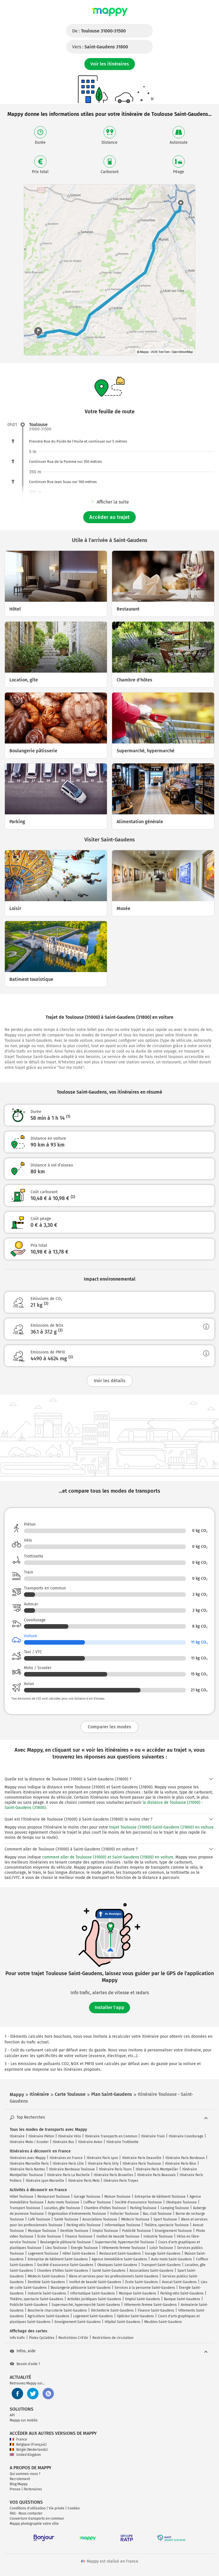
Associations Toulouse (99, 2219)
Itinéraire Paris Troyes (121, 2181)
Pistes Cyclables (41, 2338)
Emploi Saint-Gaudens (142, 2299)
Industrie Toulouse (158, 2236)
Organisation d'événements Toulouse (77, 2214)
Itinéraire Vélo (69, 2136)
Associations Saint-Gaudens (151, 2271)
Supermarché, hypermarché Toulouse (124, 2242)
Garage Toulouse (87, 2197)
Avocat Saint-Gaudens (179, 2282)
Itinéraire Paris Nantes (27, 2169)
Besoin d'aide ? (25, 2364)
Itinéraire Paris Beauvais (156, 2175)
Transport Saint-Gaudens (161, 2265)
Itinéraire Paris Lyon (102, 2158)
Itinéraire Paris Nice (180, 2164)
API (12, 2415)
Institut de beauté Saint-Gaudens (95, 2282)
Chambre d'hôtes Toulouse (105, 2208)
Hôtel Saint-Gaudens (78, 2253)
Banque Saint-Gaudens (182, 2299)
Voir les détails (109, 1380)
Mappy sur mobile (24, 2420)
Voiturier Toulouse (124, 2214)
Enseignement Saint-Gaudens (77, 2322)
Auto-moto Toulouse (63, 2202)
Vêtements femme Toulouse (123, 2248)
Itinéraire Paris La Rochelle (68, 2175)
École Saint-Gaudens (141, 2282)
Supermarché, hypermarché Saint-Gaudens (86, 2305)
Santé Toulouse (66, 2219)
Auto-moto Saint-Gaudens (171, 2259)
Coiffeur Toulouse (97, 2202)
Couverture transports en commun (37, 2518)
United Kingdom (25, 2455)
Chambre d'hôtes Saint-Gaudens (62, 2271)
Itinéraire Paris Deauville (141, 2158)
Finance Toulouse (78, 2236)
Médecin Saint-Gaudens (46, 2276)
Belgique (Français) (28, 2444)
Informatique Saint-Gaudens (92, 2293)
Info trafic (17, 2338)
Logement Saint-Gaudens (93, 2316)
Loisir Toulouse (161, 2248)
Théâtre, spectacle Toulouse (166, 2225)
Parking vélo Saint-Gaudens (182, 2293)
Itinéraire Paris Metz (84, 2181)
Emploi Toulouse (105, 2231)
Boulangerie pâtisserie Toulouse (65, 2242)
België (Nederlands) (29, 2450)
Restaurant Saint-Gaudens (120, 2253)
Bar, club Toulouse (157, 2214)
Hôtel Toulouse (21, 2197)
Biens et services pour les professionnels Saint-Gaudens (113, 2276)
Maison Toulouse (117, 2197)
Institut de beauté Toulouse (117, 2236)
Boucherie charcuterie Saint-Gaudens (57, 2310)
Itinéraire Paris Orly (103, 2164)
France (18, 2439)
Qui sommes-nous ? (25, 2474)
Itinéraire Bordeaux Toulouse (72, 2169)
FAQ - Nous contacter (26, 2513)
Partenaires (33, 2489)
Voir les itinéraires (109, 64)
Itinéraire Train (153, 2136)
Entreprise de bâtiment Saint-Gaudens (58, 2259)
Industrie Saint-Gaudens (47, 2293)
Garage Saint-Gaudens (163, 2253)
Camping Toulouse (175, 2208)
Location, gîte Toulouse (62, 2208)
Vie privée (56, 2508)
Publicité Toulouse (136, 2231)
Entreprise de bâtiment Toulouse (160, 2197)
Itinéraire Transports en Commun (111, 2136)
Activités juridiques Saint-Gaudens (94, 2299)
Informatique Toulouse (122, 2225)
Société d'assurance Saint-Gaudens (65, 2265)
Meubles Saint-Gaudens (163, 2322)
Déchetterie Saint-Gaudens (112, 2310)
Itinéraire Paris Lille (68, 2164)
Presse (15, 2489)
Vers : (100, 47)
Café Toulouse (39, 2219)
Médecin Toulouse (135, 2219)
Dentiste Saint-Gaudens (46, 2282)
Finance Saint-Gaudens (156, 2310)
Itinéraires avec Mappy (28, 2158)
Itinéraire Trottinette (122, 2142)
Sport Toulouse (165, 2219)
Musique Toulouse (42, 2231)
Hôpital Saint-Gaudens (122, 2322)
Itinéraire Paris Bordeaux (185, 2158)
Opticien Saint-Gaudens (135, 2316)
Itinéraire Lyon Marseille (45, 2181)
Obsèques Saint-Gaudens (117, 2265)
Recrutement (20, 2479)
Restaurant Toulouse (53, 2197)
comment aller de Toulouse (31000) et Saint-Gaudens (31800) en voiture (107, 1857)
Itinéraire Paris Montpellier (157, 2169)
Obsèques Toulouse (181, 2202)
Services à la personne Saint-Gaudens (145, 2288)
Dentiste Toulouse (74, 2231)
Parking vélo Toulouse (83, 2225)
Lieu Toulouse (56, 2248)
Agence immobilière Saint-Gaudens (119, 2259)
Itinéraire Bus (63, 2142)
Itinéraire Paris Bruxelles (113, 2175)
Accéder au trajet (109, 517)
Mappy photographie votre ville (34, 2524)
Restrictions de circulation (112, 2338)
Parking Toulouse (143, 2208)
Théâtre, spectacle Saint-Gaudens (36, 2299)
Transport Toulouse (25, 2208)
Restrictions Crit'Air (73, 2338)
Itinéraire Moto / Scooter (29, 2142)
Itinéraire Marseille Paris (29, 2164)
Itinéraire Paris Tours (115, 2169)
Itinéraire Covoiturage (186, 2136)
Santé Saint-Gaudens (108, 2271)
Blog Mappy (19, 2484)
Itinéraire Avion (90, 2142)
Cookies (74, 2508)
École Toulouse (49, 2236)
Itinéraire (17, 2136)
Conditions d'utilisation (28, 2508)
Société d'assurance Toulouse (138, 2202)
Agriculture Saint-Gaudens (48, 2316)
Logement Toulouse (43, 2253)
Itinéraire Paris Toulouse (142, 2164)
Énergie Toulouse (84, 2248)
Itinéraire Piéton (41, 2136)
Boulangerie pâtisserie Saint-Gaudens (81, 2288)
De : (99, 31)
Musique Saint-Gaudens (137, 2293)
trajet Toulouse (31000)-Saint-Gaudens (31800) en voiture (161, 1827)
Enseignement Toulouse (173, 2231)
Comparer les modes (109, 1726)
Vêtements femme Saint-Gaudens (150, 2305)
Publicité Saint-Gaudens (29, 2305)
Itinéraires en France (66, 2158)
